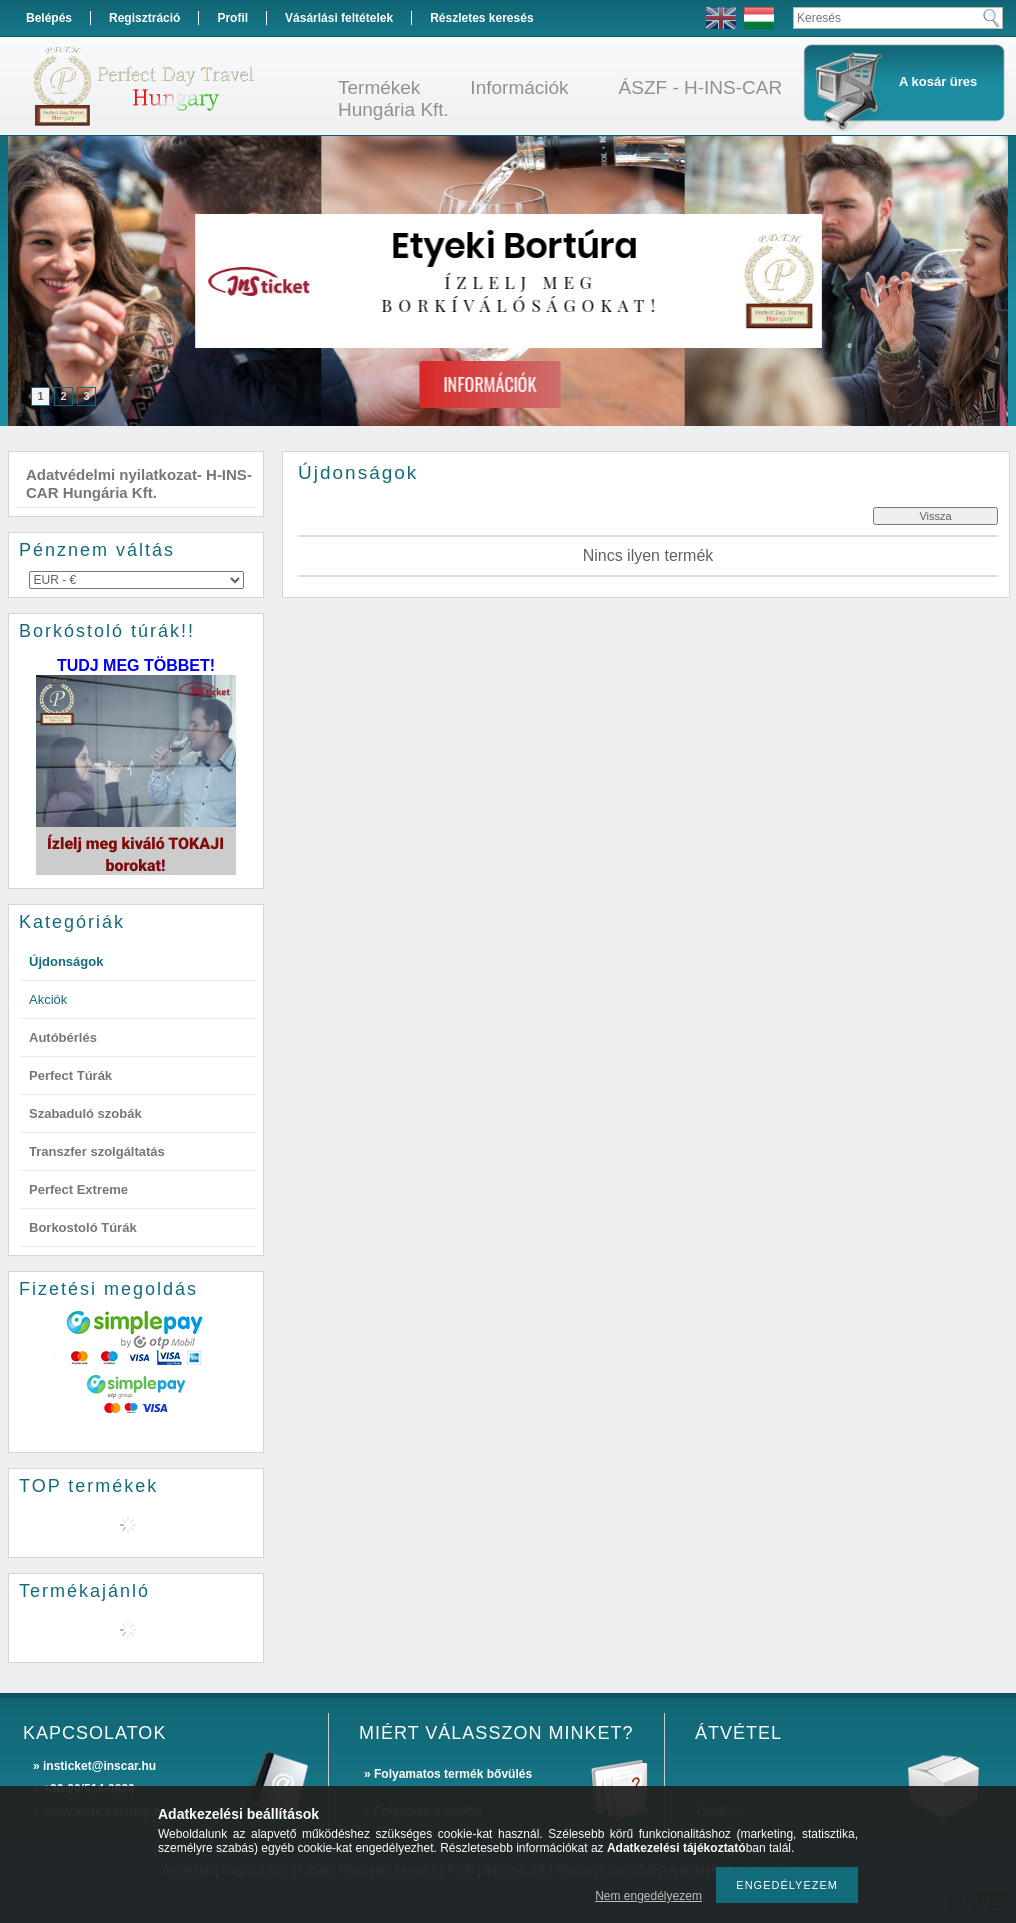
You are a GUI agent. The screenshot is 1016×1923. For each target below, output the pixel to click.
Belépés (49, 18)
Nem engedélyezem (648, 1896)
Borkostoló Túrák (83, 1227)
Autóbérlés (63, 1037)
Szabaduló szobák (85, 1113)
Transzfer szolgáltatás (97, 1151)
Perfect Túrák (70, 1075)
